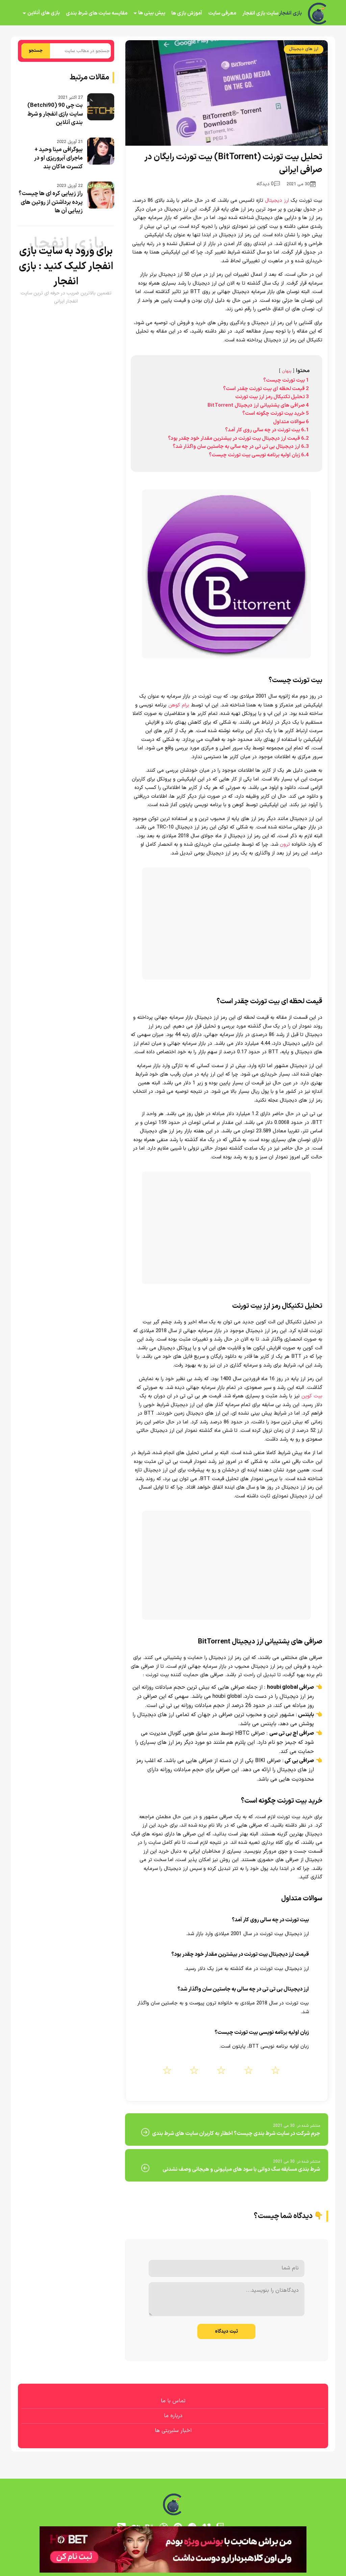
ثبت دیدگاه (226, 2331)
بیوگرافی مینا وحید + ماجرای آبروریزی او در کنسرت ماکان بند (58, 158)
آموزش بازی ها (186, 13)
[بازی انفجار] (318, 13)
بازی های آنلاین (43, 13)
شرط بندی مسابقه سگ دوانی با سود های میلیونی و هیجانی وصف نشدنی (241, 2169)
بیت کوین (311, 1396)
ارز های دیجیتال (303, 49)
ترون (284, 844)
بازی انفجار (290, 13)
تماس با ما (173, 2401)
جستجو (36, 50)
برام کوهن (178, 705)
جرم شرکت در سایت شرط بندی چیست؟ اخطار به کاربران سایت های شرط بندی (236, 2133)
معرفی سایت (222, 13)
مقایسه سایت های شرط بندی (96, 13)
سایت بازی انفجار (260, 13)
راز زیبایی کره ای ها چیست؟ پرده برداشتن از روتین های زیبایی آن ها (51, 202)
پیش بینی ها (151, 13)
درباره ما (173, 2416)
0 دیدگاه (268, 184)
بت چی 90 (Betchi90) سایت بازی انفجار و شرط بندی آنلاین (55, 114)
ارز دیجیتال (277, 200)
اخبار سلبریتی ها (173, 2431)
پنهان (287, 371)
